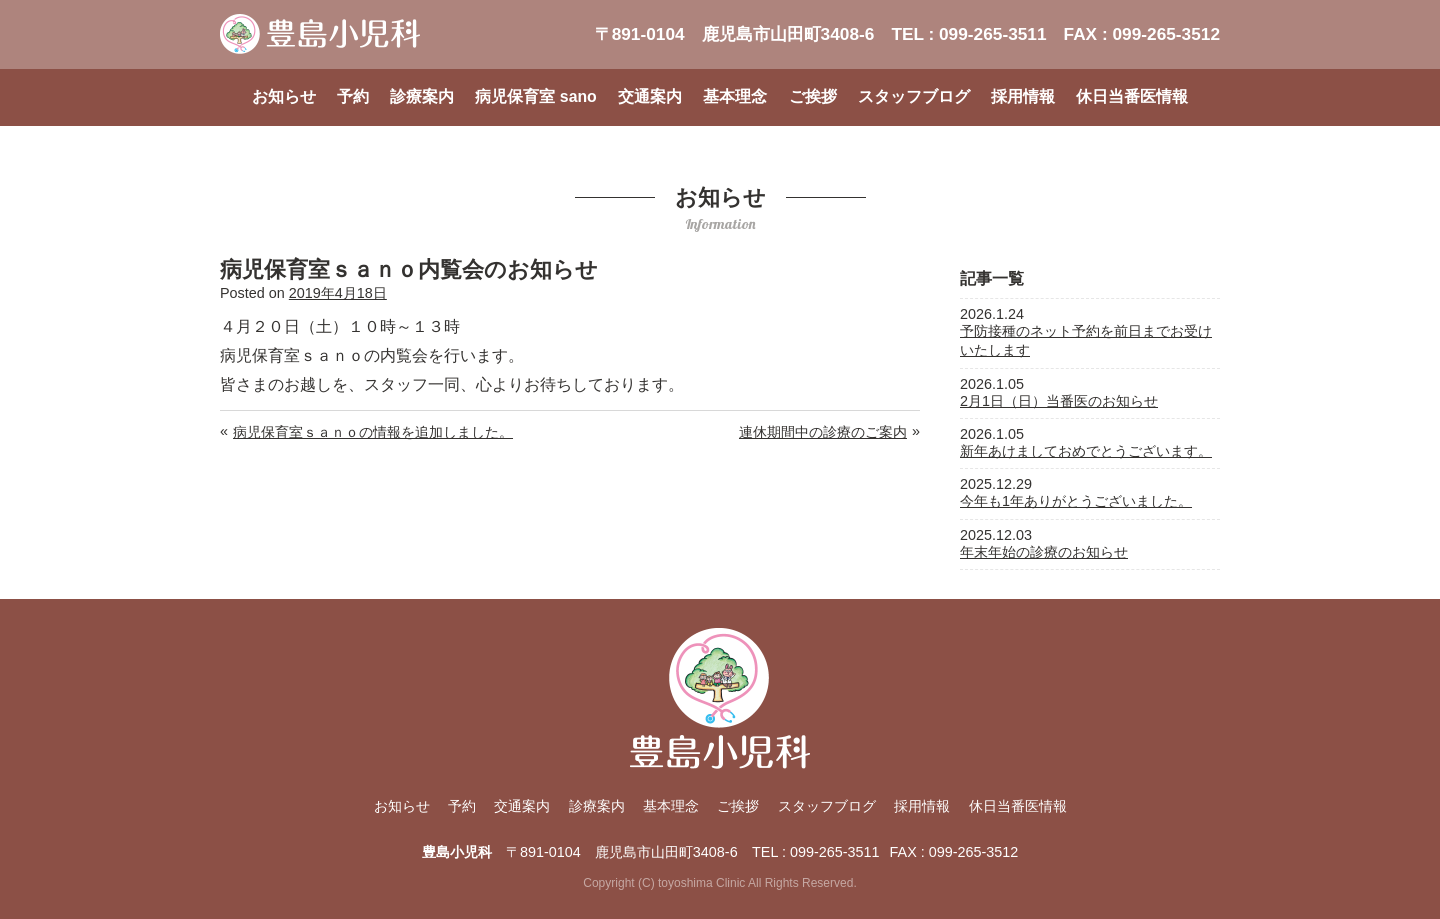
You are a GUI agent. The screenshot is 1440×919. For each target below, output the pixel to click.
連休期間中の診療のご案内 (823, 432)
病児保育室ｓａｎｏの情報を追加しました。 (373, 432)
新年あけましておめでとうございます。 (1086, 451)
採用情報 (1023, 96)
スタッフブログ (914, 96)
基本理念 (735, 96)
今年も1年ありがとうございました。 (1076, 501)
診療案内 (422, 96)
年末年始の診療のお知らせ (1044, 552)
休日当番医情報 (1132, 96)
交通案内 (650, 96)
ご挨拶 (813, 96)
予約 (353, 96)
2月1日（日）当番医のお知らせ (1059, 401)
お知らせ (284, 96)
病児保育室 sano (535, 96)
